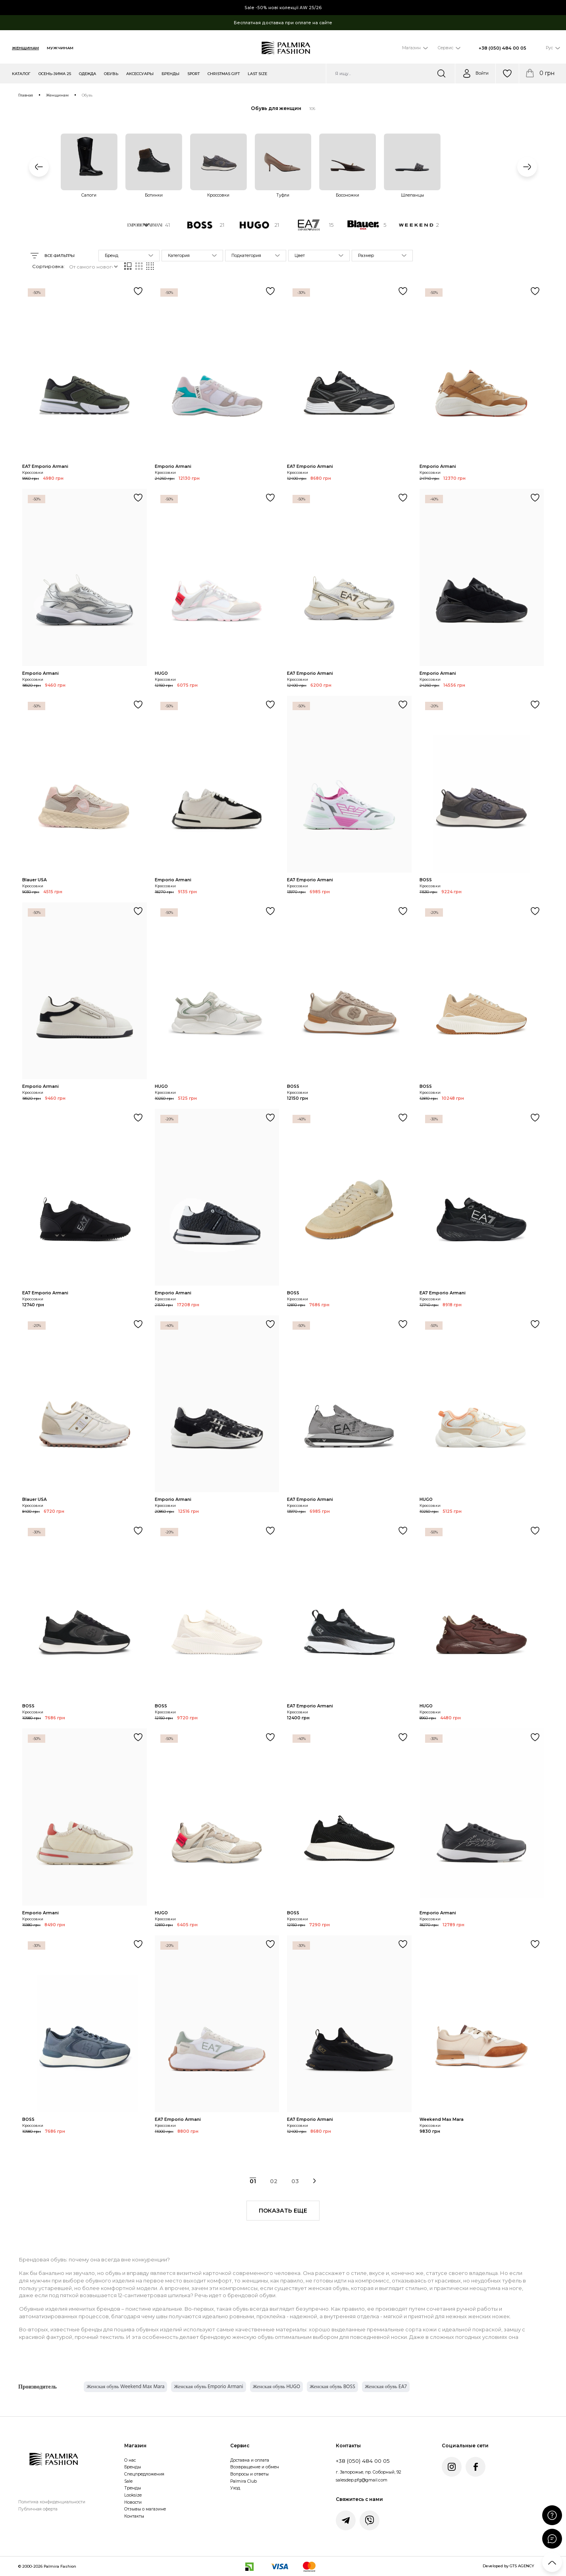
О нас (130, 2460)
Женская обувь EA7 (386, 2386)
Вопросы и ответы (249, 2474)
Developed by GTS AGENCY (508, 2566)
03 (295, 2181)
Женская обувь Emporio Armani (208, 2386)
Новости (133, 2502)
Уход (235, 2488)
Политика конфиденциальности (51, 2502)
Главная (25, 95)
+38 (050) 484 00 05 (502, 48)
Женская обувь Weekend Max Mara (125, 2386)
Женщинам (25, 48)
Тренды (132, 2488)
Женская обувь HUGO (276, 2386)
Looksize (133, 2495)
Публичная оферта (38, 2509)
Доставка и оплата (249, 2460)
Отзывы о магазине (145, 2509)
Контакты (134, 2516)
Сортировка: (48, 266)
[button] (39, 167)
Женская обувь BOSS (332, 2386)
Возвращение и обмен (254, 2467)
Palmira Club (243, 2481)
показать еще (283, 2210)
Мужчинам (60, 48)
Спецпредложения (144, 2474)
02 (273, 2181)
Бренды (132, 2467)
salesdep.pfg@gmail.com (361, 2480)
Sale (128, 2481)
